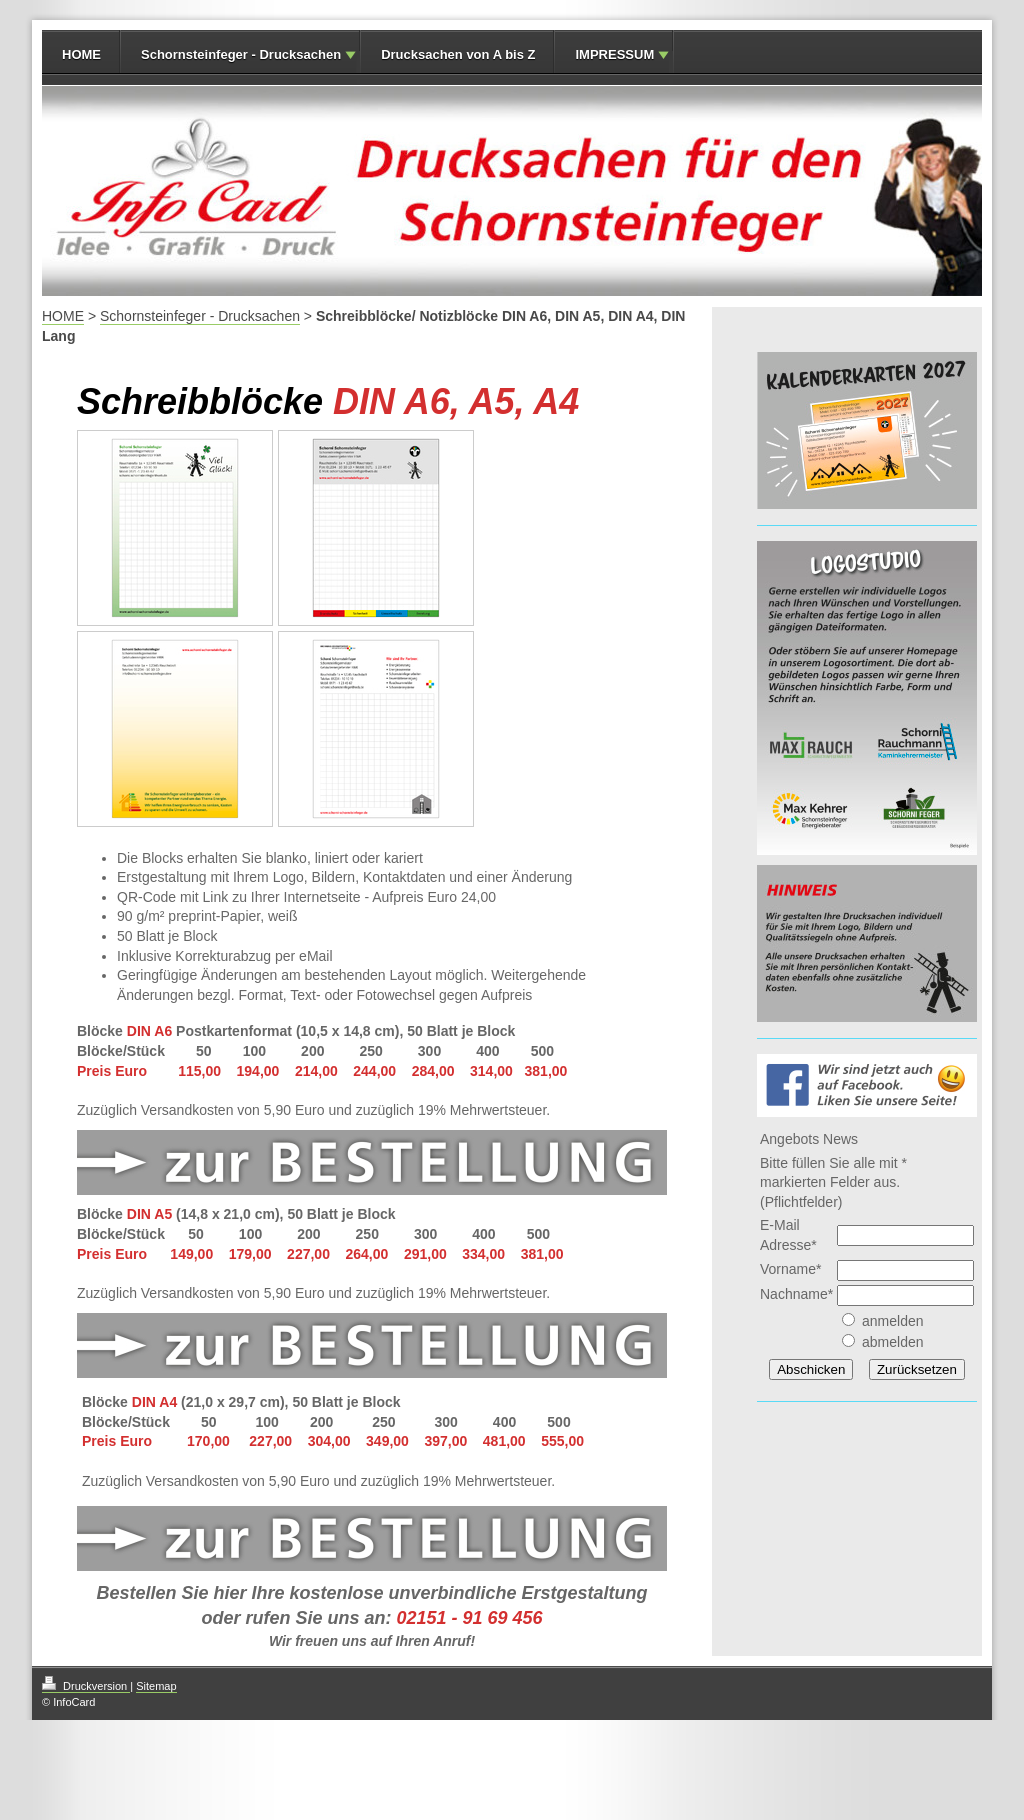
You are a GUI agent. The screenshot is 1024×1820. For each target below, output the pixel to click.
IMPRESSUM (614, 54)
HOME (81, 54)
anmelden (893, 1321)
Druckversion (86, 1686)
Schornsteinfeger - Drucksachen (241, 54)
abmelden (893, 1342)
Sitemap (156, 1686)
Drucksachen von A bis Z (458, 54)
